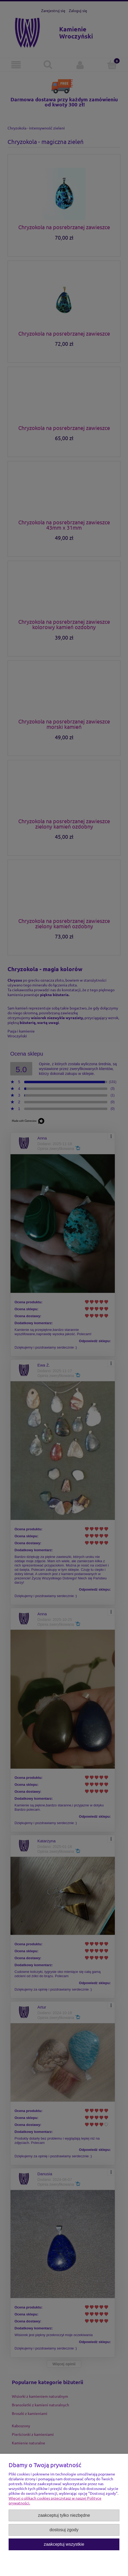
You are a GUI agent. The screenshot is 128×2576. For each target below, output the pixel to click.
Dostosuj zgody (63, 2529)
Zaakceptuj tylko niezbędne (64, 2515)
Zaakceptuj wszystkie (64, 2544)
